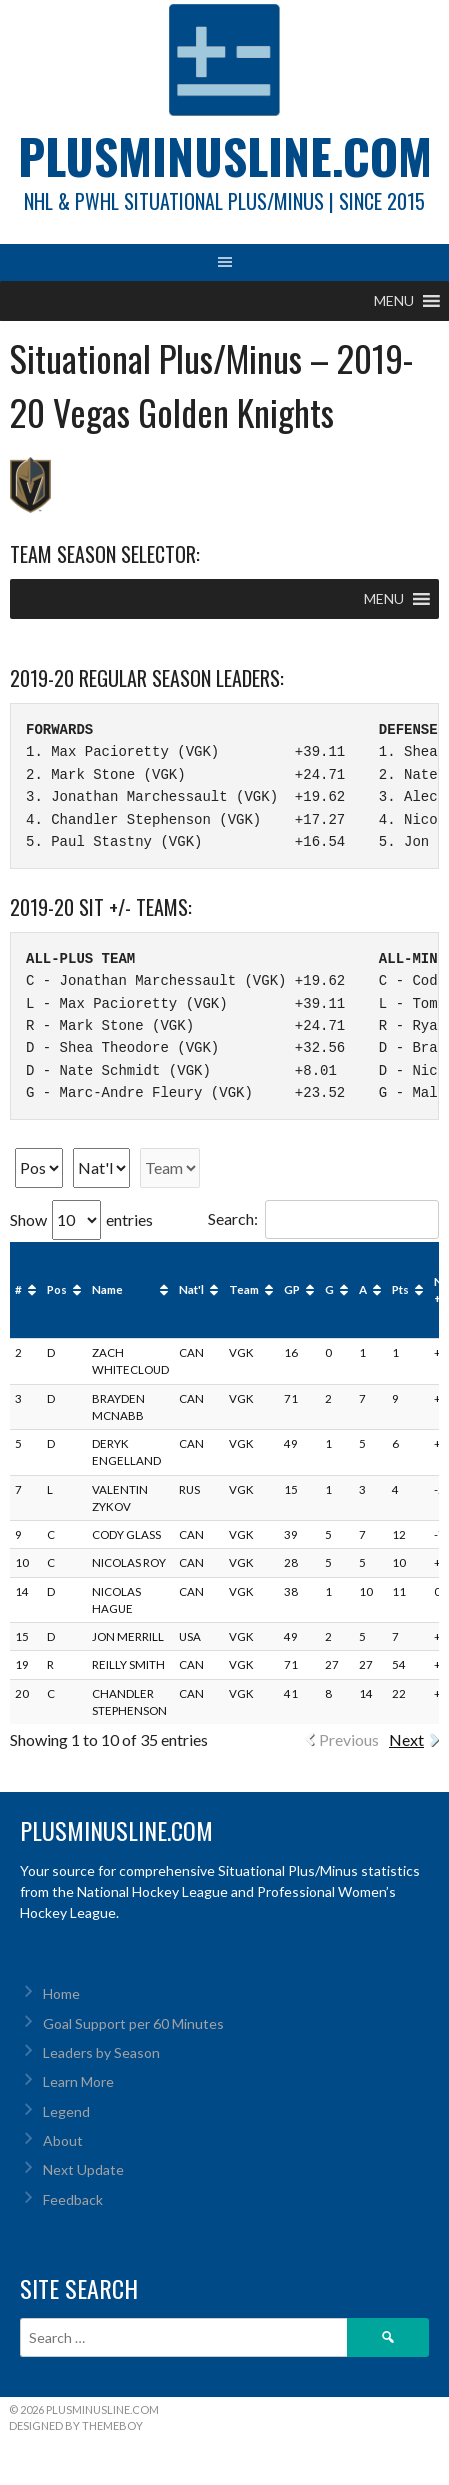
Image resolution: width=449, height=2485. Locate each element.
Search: (323, 1218)
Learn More (78, 2081)
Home (61, 1993)
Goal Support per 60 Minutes (133, 2023)
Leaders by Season (101, 2052)
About (63, 2140)
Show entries (81, 1219)
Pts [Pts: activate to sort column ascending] (400, 1289)
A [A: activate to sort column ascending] (363, 1289)
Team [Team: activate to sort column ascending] (244, 1289)
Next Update (83, 2169)
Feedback (73, 2199)
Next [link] (406, 1739)
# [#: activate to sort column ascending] (18, 1289)
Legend (66, 2111)
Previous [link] (349, 1739)
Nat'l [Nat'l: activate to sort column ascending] (191, 1289)
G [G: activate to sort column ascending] (329, 1289)
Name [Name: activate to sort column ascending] (107, 1289)
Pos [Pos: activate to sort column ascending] (57, 1289)
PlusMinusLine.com (225, 155)
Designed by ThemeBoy (76, 2425)
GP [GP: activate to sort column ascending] (292, 1289)
